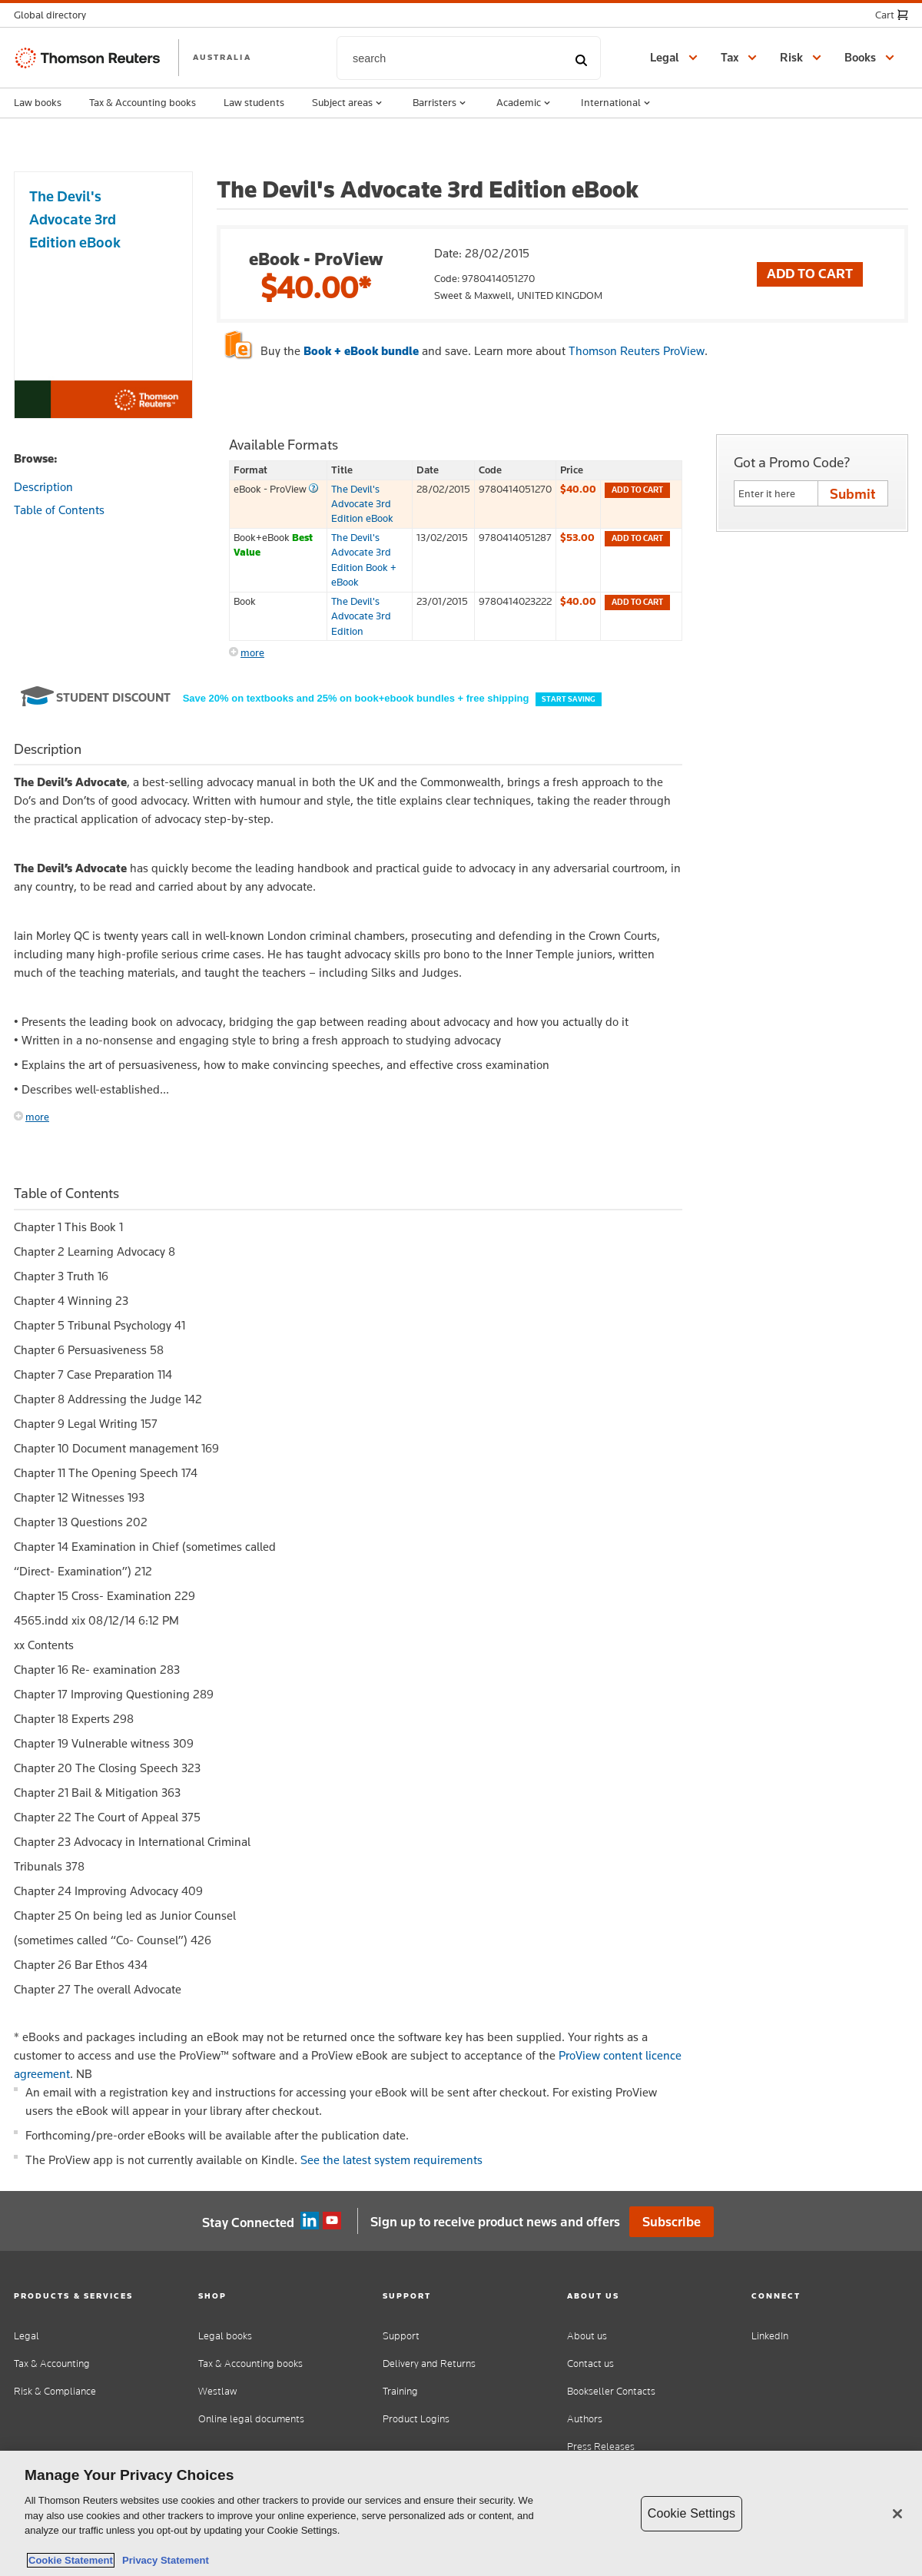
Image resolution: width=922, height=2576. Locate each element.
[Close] (897, 2514)
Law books (37, 102)
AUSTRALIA (222, 56)
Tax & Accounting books (142, 102)
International (617, 103)
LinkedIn (769, 2335)
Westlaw (217, 2391)
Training (400, 2391)
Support (401, 2335)
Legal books (225, 2335)
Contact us (590, 2363)
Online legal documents (251, 2418)
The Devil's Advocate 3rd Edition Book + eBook (363, 559)
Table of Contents (59, 510)
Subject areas (348, 103)
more (252, 652)
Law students (254, 102)
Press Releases (601, 2446)
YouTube (332, 2221)
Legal (26, 2335)
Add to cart (637, 490)
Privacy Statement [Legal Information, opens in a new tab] (163, 2560)
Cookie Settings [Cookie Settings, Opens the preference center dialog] (691, 2513)
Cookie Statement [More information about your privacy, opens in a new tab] (70, 2560)
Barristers (441, 103)
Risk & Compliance (55, 2391)
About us (587, 2335)
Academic (524, 103)
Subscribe (671, 2221)
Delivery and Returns (429, 2363)
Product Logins (416, 2418)
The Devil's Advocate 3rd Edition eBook (362, 504)
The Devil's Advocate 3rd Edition (361, 616)
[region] (461, 2513)
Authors (584, 2418)
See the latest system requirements (391, 2160)
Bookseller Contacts (611, 2391)
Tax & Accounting (52, 2363)
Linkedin (309, 2221)
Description (43, 487)
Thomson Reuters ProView (637, 351)
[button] (54, 15)
